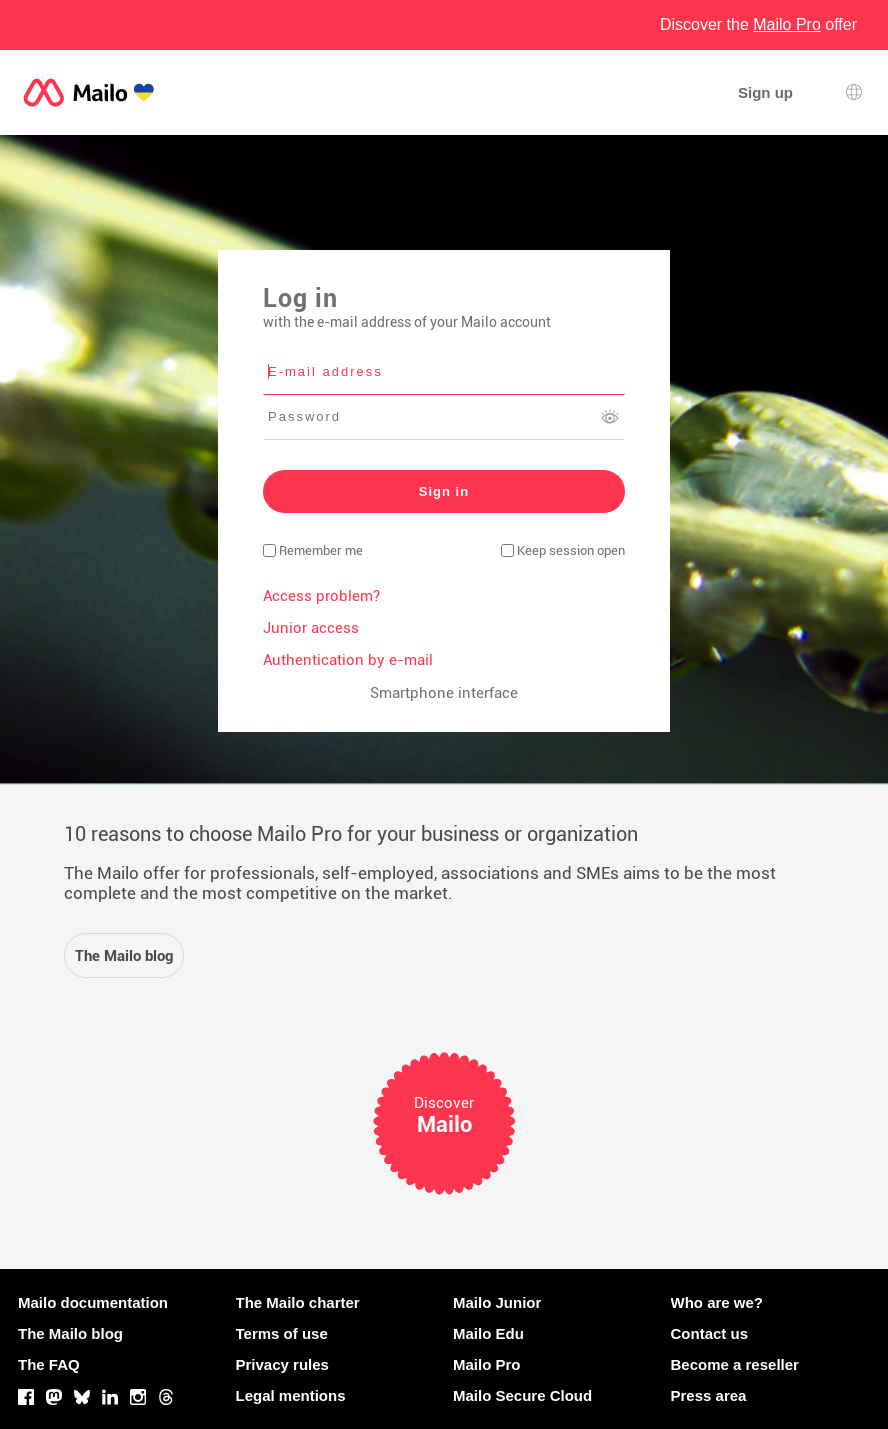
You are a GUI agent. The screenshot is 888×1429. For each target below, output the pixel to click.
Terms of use (282, 1333)
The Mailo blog (70, 1333)
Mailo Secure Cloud (522, 1395)
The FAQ (49, 1364)
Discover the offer (758, 24)
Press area (709, 1395)
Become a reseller (735, 1364)
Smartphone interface (444, 693)
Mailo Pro (487, 1364)
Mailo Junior (497, 1302)
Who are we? (717, 1302)
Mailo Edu (488, 1333)
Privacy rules (282, 1364)
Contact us (710, 1333)
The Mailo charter (298, 1302)
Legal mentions (291, 1395)
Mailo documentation (93, 1302)
